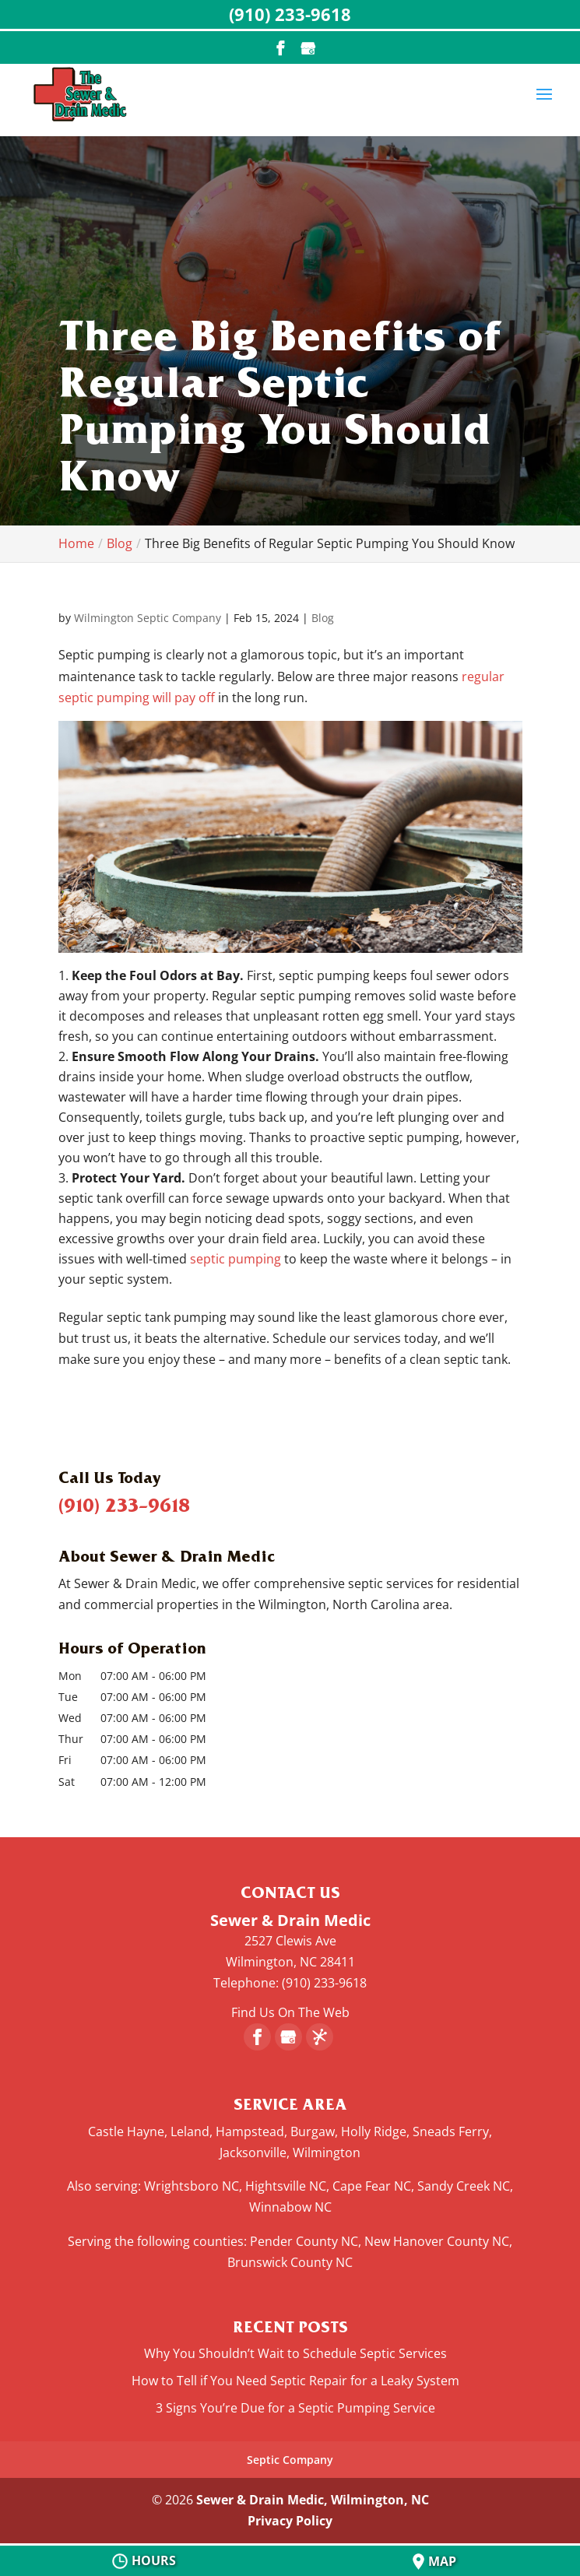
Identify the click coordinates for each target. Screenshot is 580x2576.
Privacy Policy (290, 2520)
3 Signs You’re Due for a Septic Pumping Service (295, 2407)
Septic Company (290, 2459)
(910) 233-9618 (124, 1505)
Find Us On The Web (290, 2012)
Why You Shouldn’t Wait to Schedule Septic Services (295, 2353)
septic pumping (235, 1258)
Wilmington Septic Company (147, 617)
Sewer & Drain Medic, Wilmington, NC (312, 2499)
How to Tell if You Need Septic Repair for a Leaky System (295, 2380)
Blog (322, 617)
